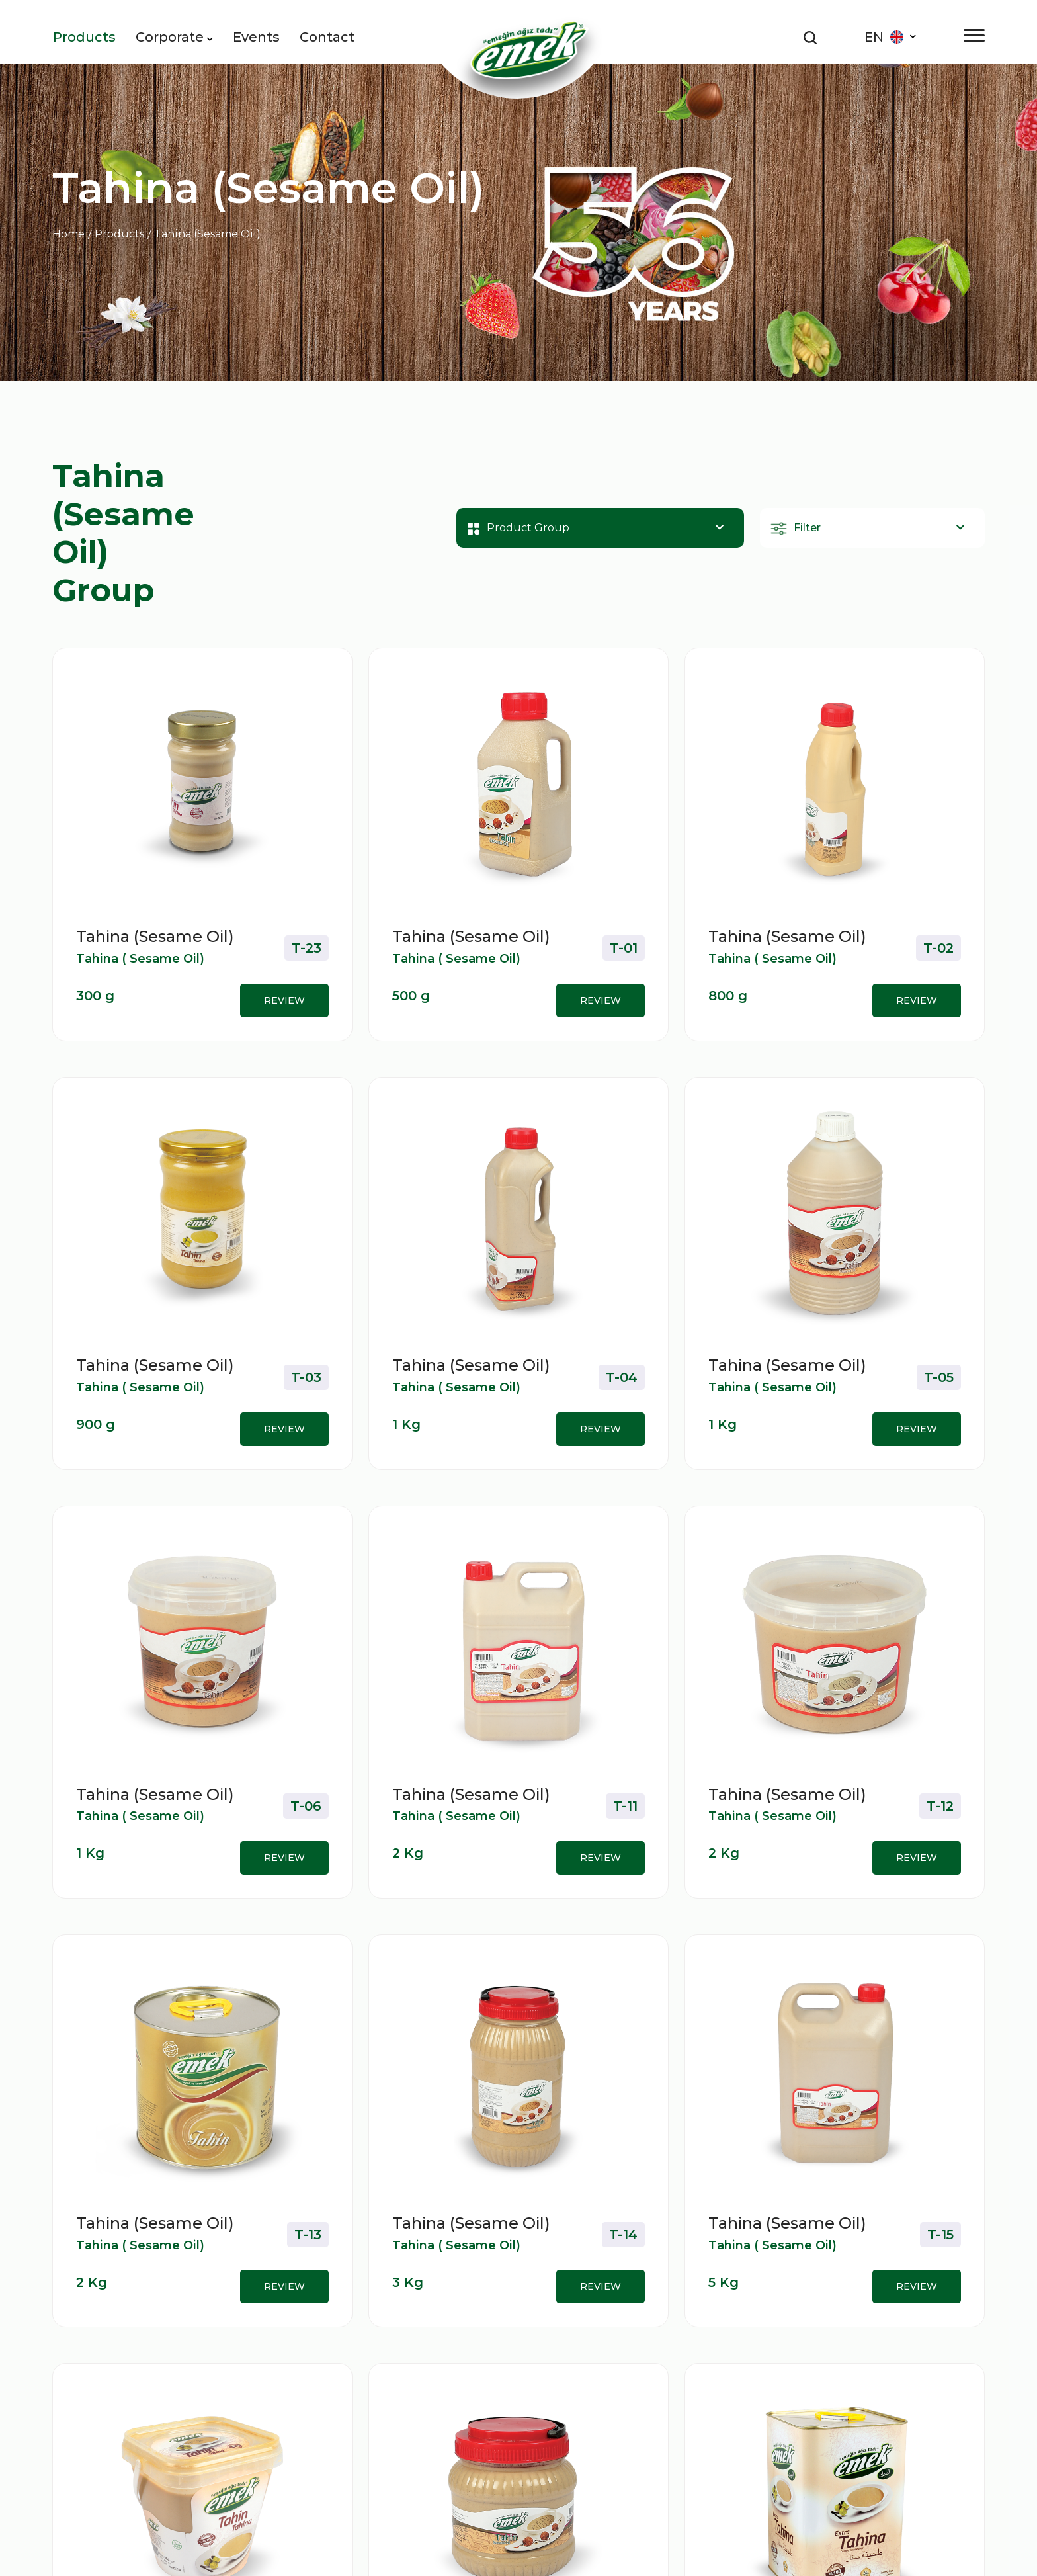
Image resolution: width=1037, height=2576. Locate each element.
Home (68, 234)
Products (84, 37)
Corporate (174, 37)
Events (256, 37)
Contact (327, 37)
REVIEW (284, 1000)
